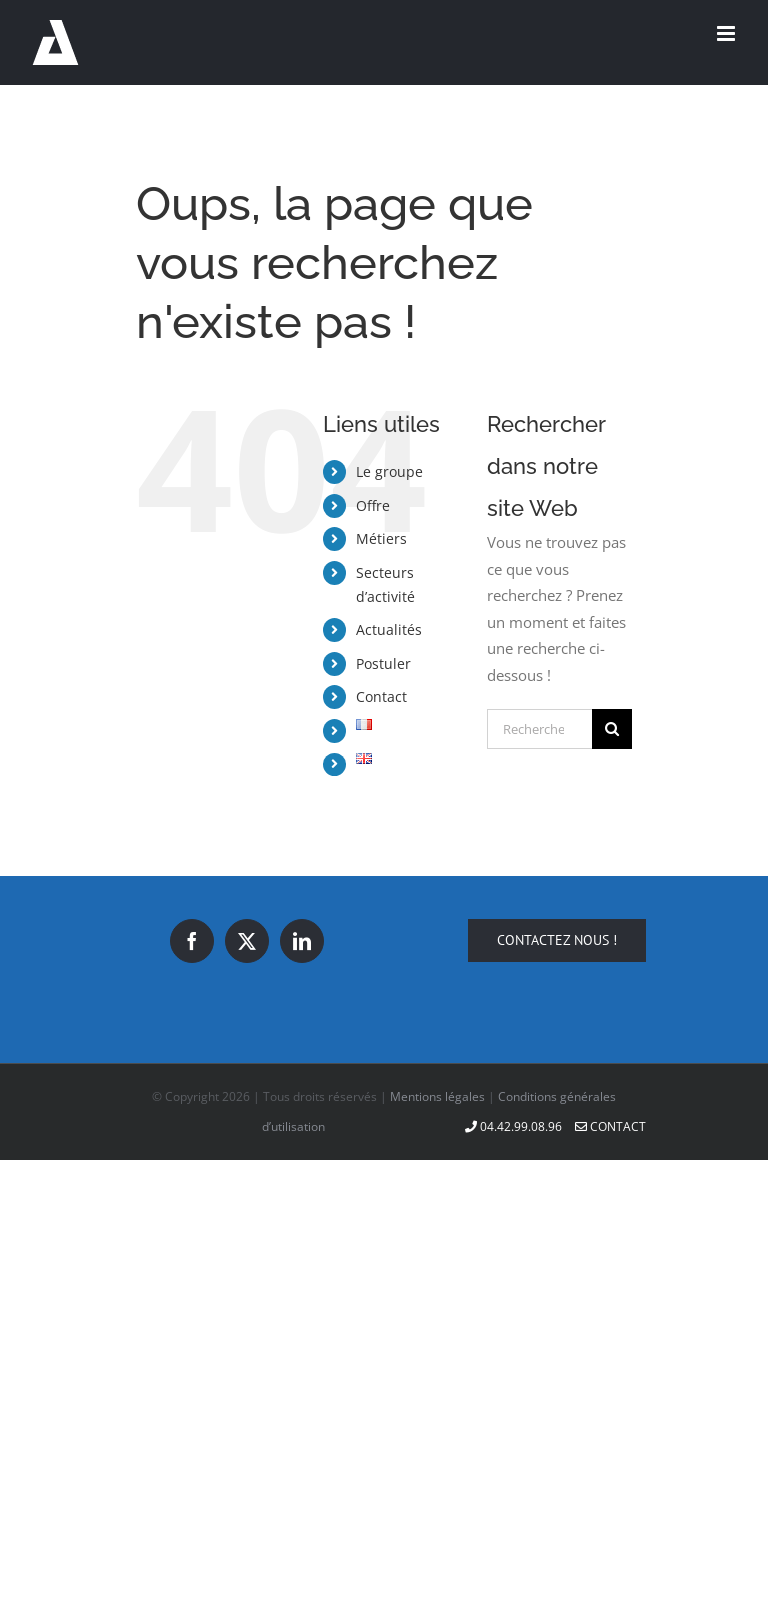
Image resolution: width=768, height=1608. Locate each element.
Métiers (381, 538)
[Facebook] (192, 941)
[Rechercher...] (539, 729)
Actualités (389, 629)
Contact (381, 696)
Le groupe (389, 471)
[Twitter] (247, 941)
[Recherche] (612, 729)
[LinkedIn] (302, 941)
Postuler (383, 663)
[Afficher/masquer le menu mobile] (727, 33)
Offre (373, 505)
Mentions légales (437, 1096)
